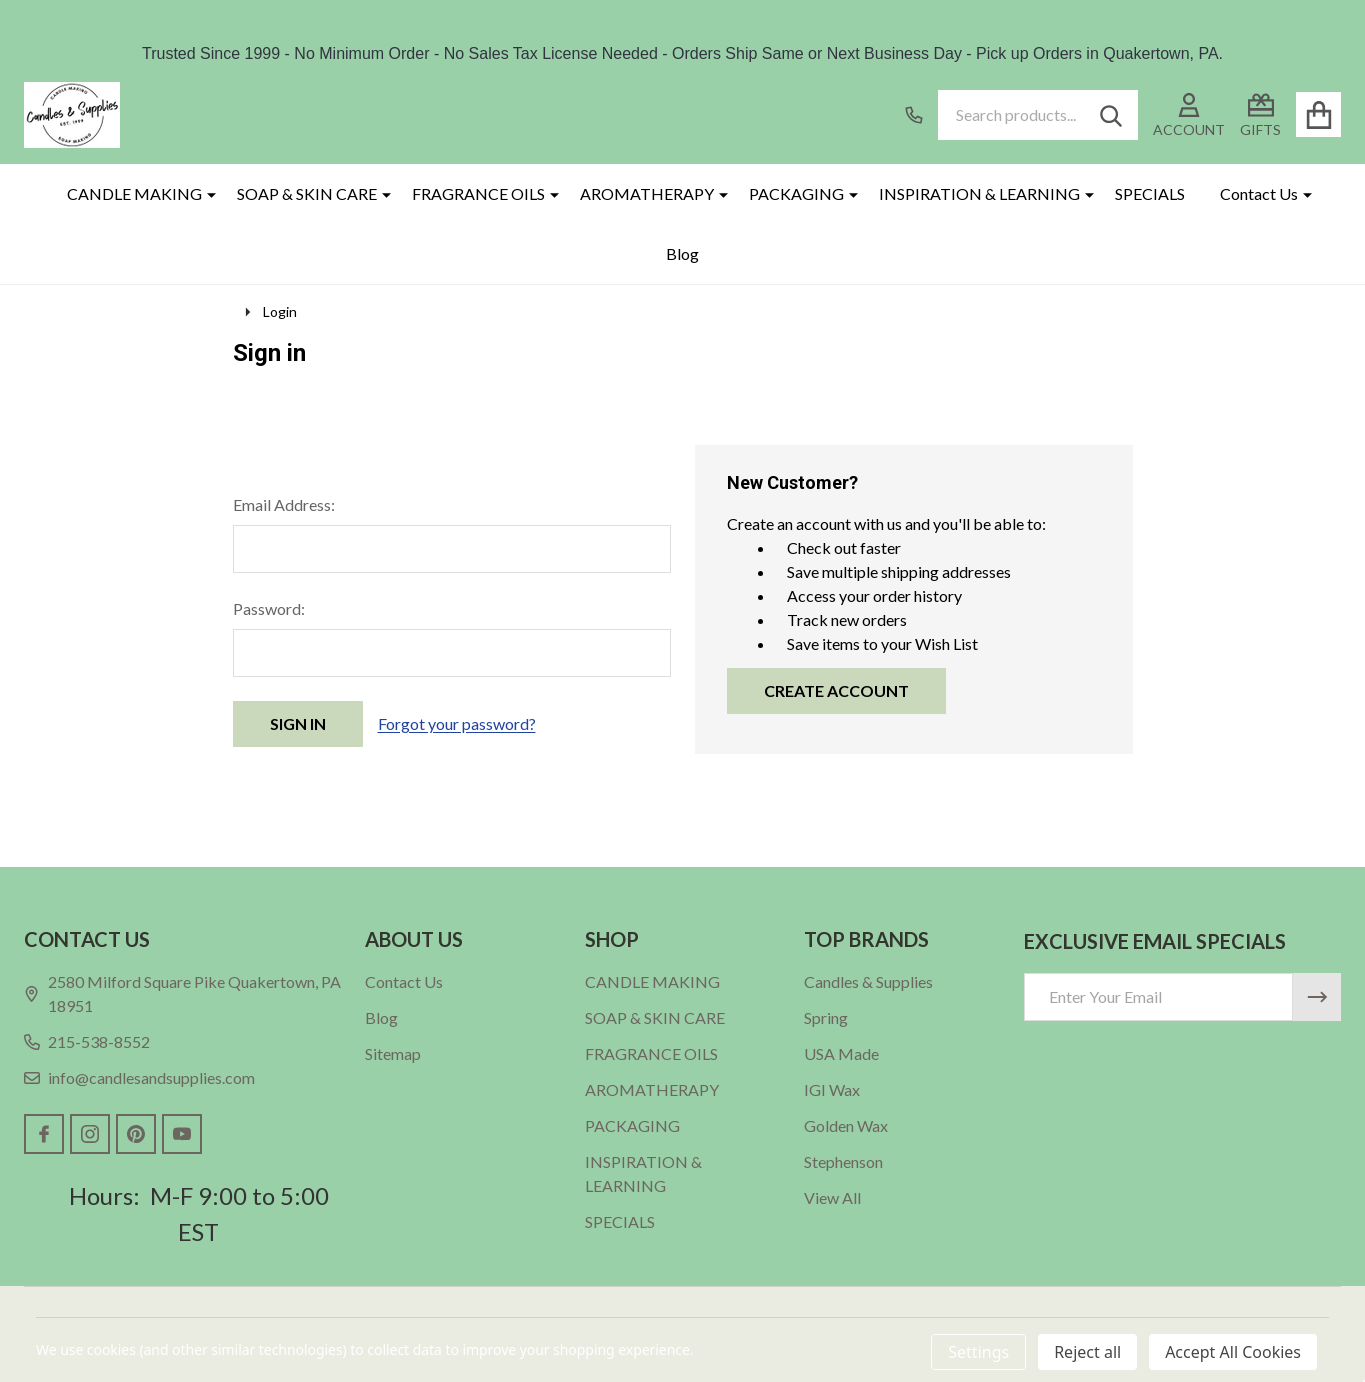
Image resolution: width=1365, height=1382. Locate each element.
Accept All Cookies (1233, 1352)
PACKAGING (796, 193)
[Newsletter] (1317, 997)
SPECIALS (1150, 193)
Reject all (1087, 1352)
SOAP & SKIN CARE (307, 193)
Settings (978, 1352)
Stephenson (843, 1161)
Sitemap (393, 1053)
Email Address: (284, 504)
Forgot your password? (457, 723)
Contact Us (1259, 193)
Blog (682, 253)
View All (832, 1197)
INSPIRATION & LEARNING (979, 193)
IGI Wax (832, 1089)
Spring (826, 1017)
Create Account (836, 690)
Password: (269, 608)
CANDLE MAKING (134, 193)
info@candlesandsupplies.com (139, 1077)
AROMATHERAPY (647, 193)
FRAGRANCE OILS (478, 193)
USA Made (841, 1053)
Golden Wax (846, 1125)
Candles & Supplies (868, 981)
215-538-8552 (87, 1041)
